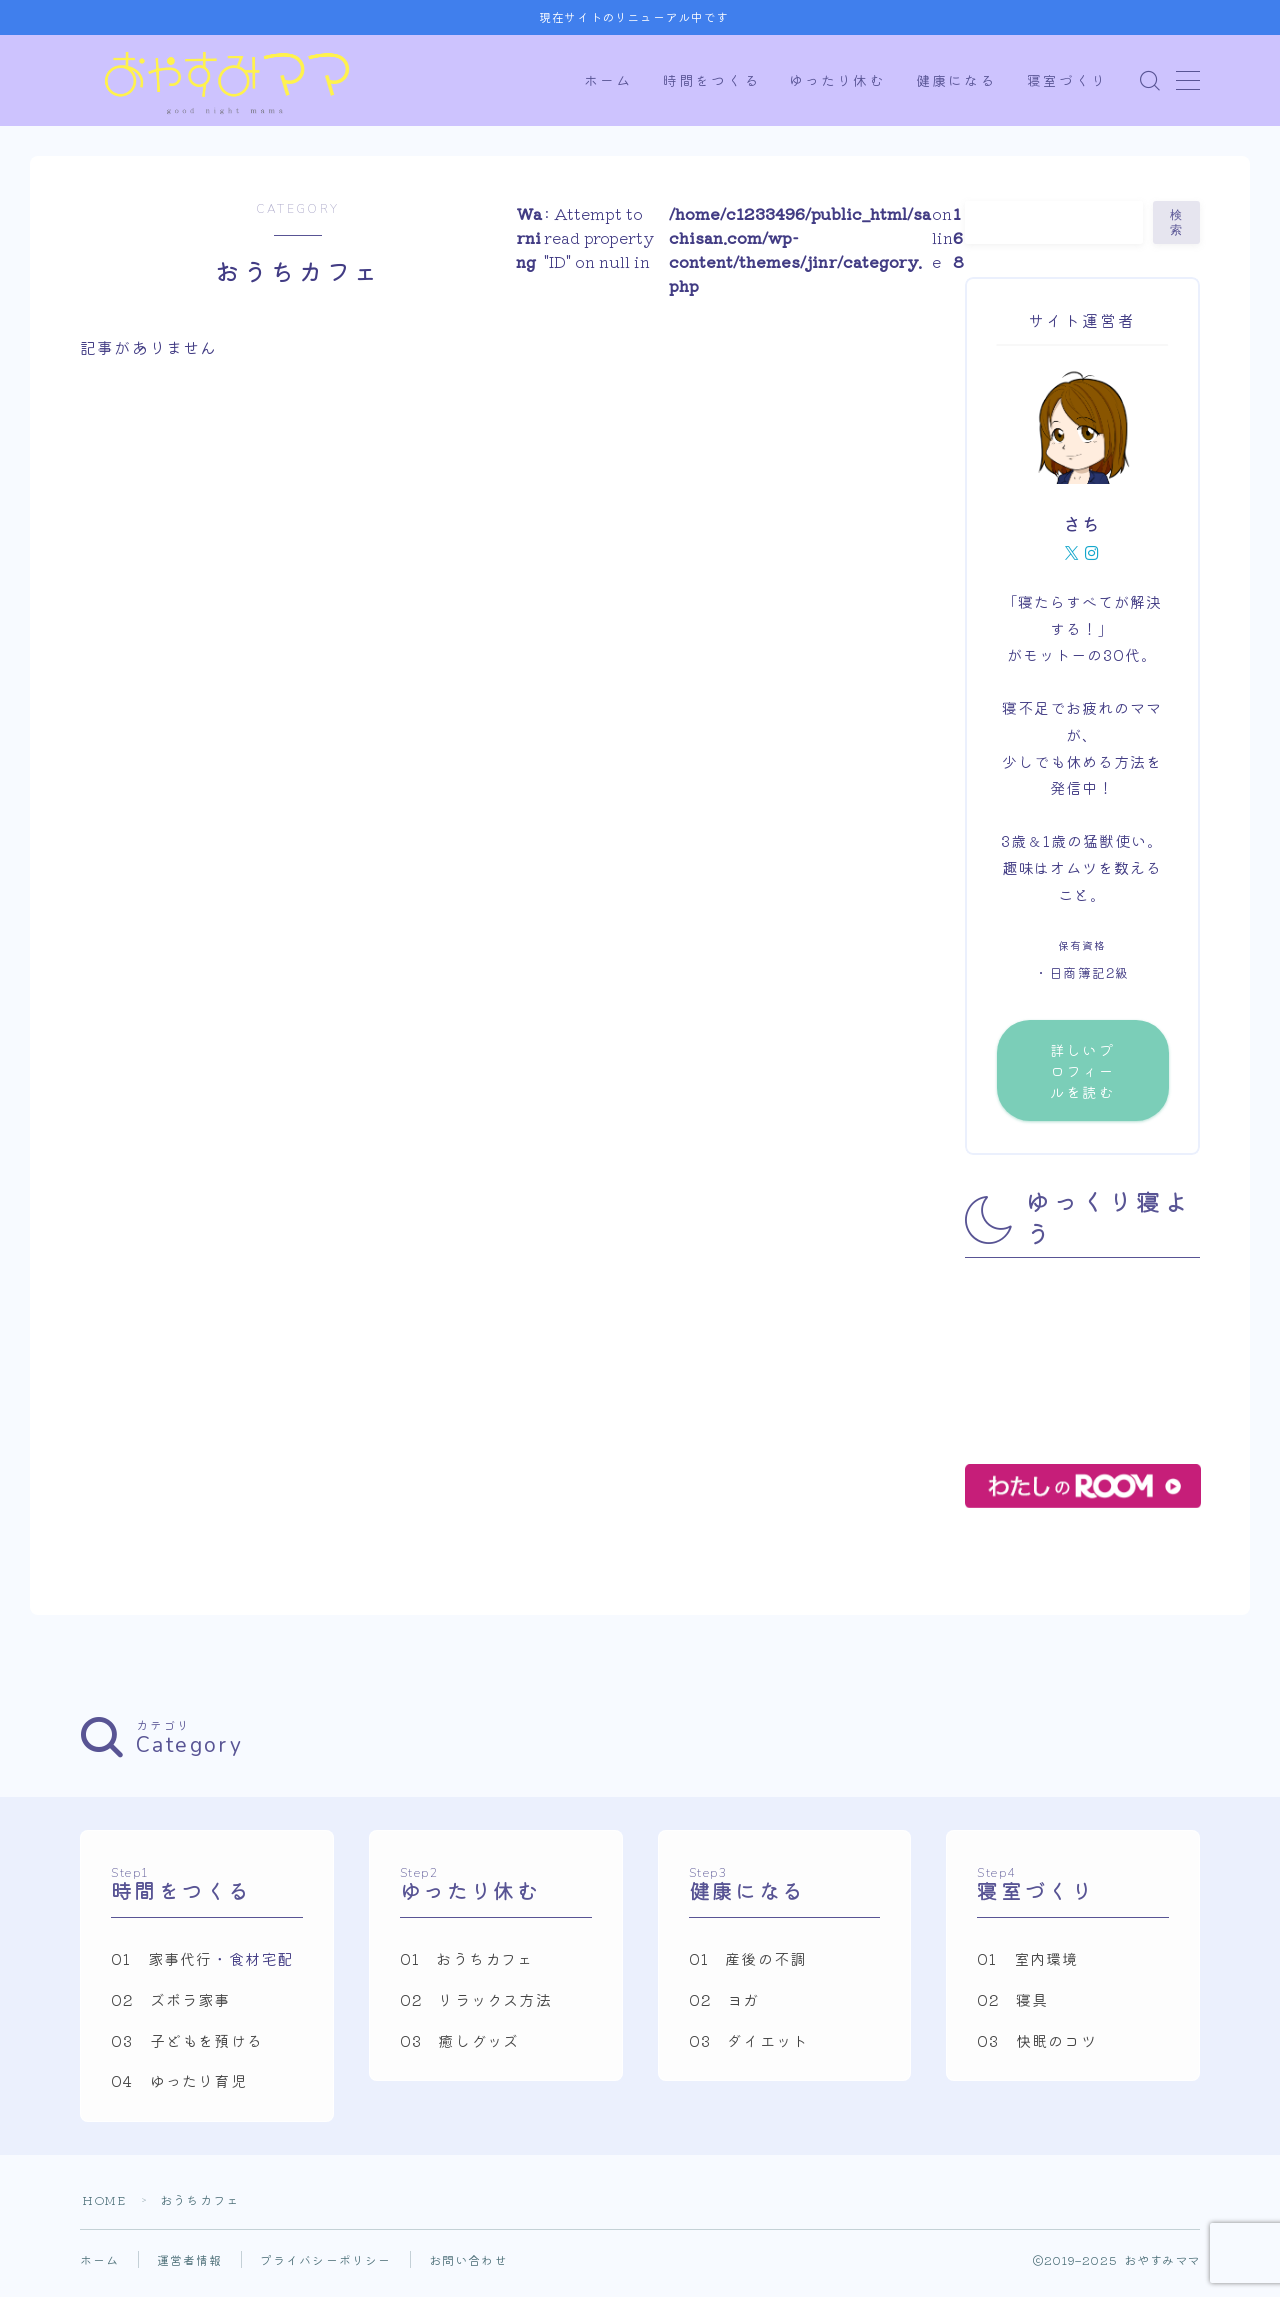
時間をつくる (711, 81)
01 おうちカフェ (467, 1967)
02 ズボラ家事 (171, 2008)
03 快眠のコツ (1037, 2048)
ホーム (608, 81)
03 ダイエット (749, 2048)
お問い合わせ (468, 2267)
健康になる (956, 81)
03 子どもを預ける (187, 2048)
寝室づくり (1067, 81)
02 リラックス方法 (476, 2008)
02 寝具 (1012, 2008)
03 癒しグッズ (460, 2048)
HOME (104, 2207)
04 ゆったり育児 (179, 2089)
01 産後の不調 (748, 1967)
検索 (1177, 222)
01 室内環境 (1027, 1967)
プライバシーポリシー (326, 2267)
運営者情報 (190, 2267)
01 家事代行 (161, 1967)
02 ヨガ (724, 2008)
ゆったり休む (837, 81)
